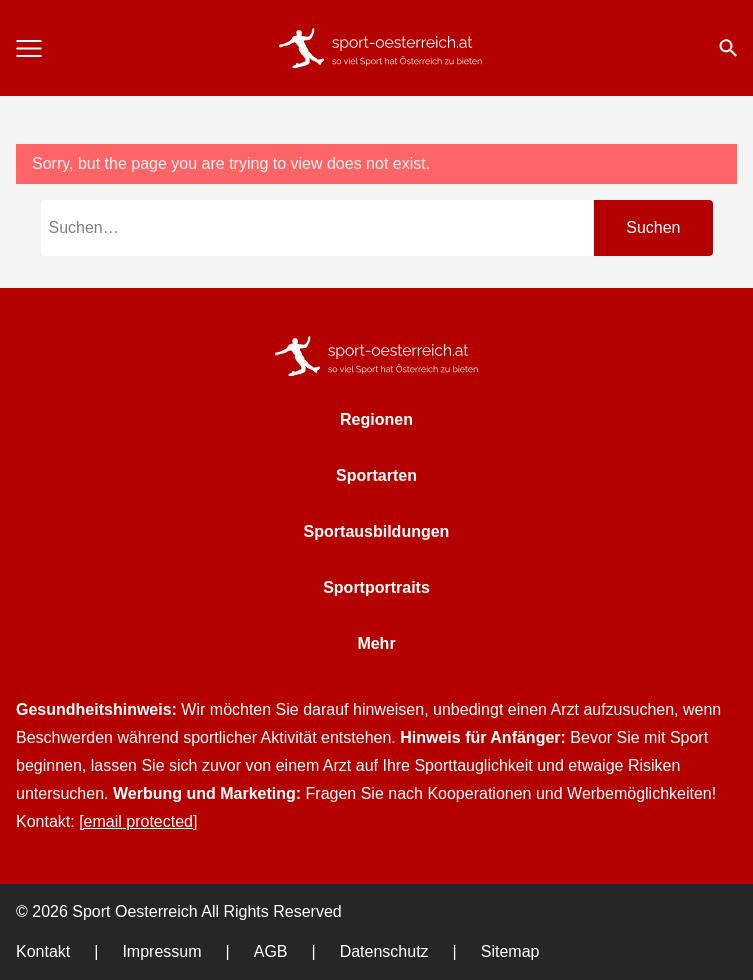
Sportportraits (376, 587)
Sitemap (510, 951)
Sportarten (376, 475)
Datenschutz (384, 951)
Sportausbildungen (377, 531)
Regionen (376, 419)
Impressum (161, 951)
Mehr (376, 643)
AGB (271, 951)
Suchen (653, 227)
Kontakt (43, 951)
